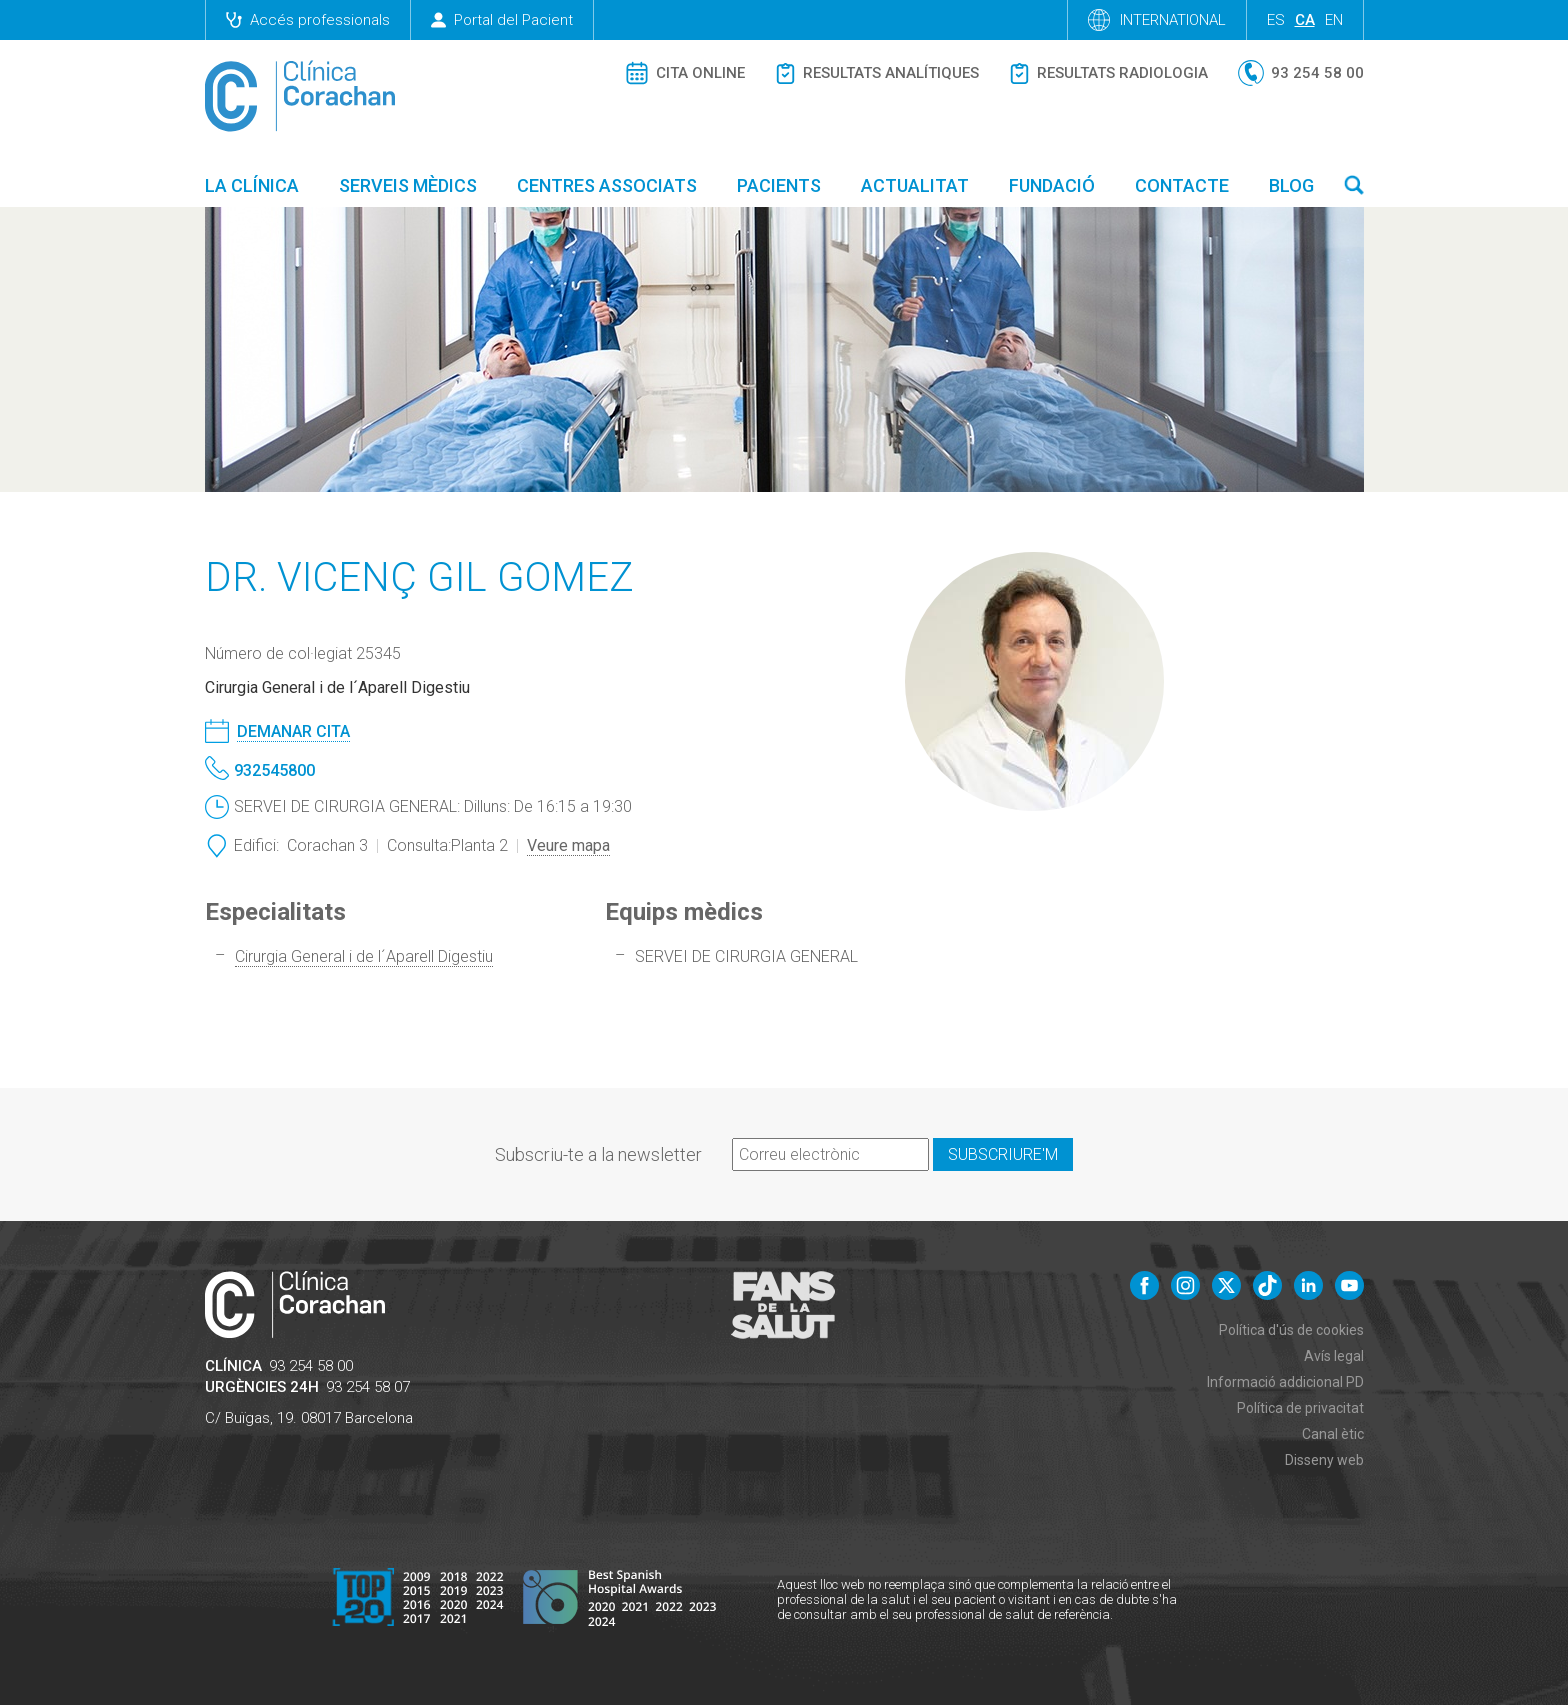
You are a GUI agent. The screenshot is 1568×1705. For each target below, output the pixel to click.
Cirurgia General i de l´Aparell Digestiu (364, 956)
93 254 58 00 (311, 1366)
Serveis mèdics (408, 185)
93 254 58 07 (368, 1387)
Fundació (1052, 185)
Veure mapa (568, 845)
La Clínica (252, 185)
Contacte (1182, 185)
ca (1305, 20)
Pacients (779, 185)
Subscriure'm (1003, 1154)
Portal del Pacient (502, 20)
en (1334, 20)
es (1276, 20)
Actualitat (915, 185)
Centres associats (607, 185)
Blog (1291, 185)
